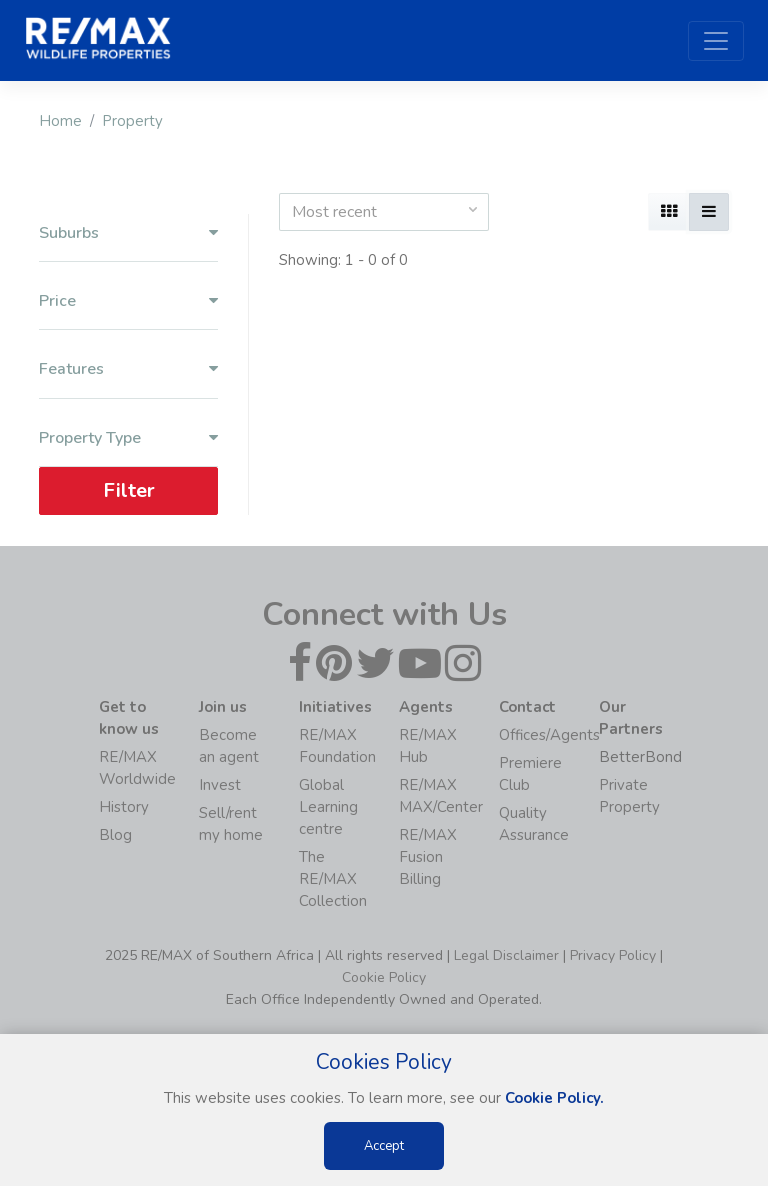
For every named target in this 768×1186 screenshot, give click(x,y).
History (124, 807)
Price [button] (128, 301)
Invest (220, 785)
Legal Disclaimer (506, 955)
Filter (129, 490)
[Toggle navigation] (716, 41)
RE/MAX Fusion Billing (428, 857)
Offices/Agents (549, 735)
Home (60, 121)
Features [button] (128, 369)
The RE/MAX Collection (333, 879)
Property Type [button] (128, 438)
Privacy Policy (613, 955)
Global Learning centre (328, 807)
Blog (115, 835)
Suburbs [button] (128, 233)
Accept (384, 1146)
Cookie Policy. (554, 1098)
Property (132, 121)
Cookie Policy (384, 977)
